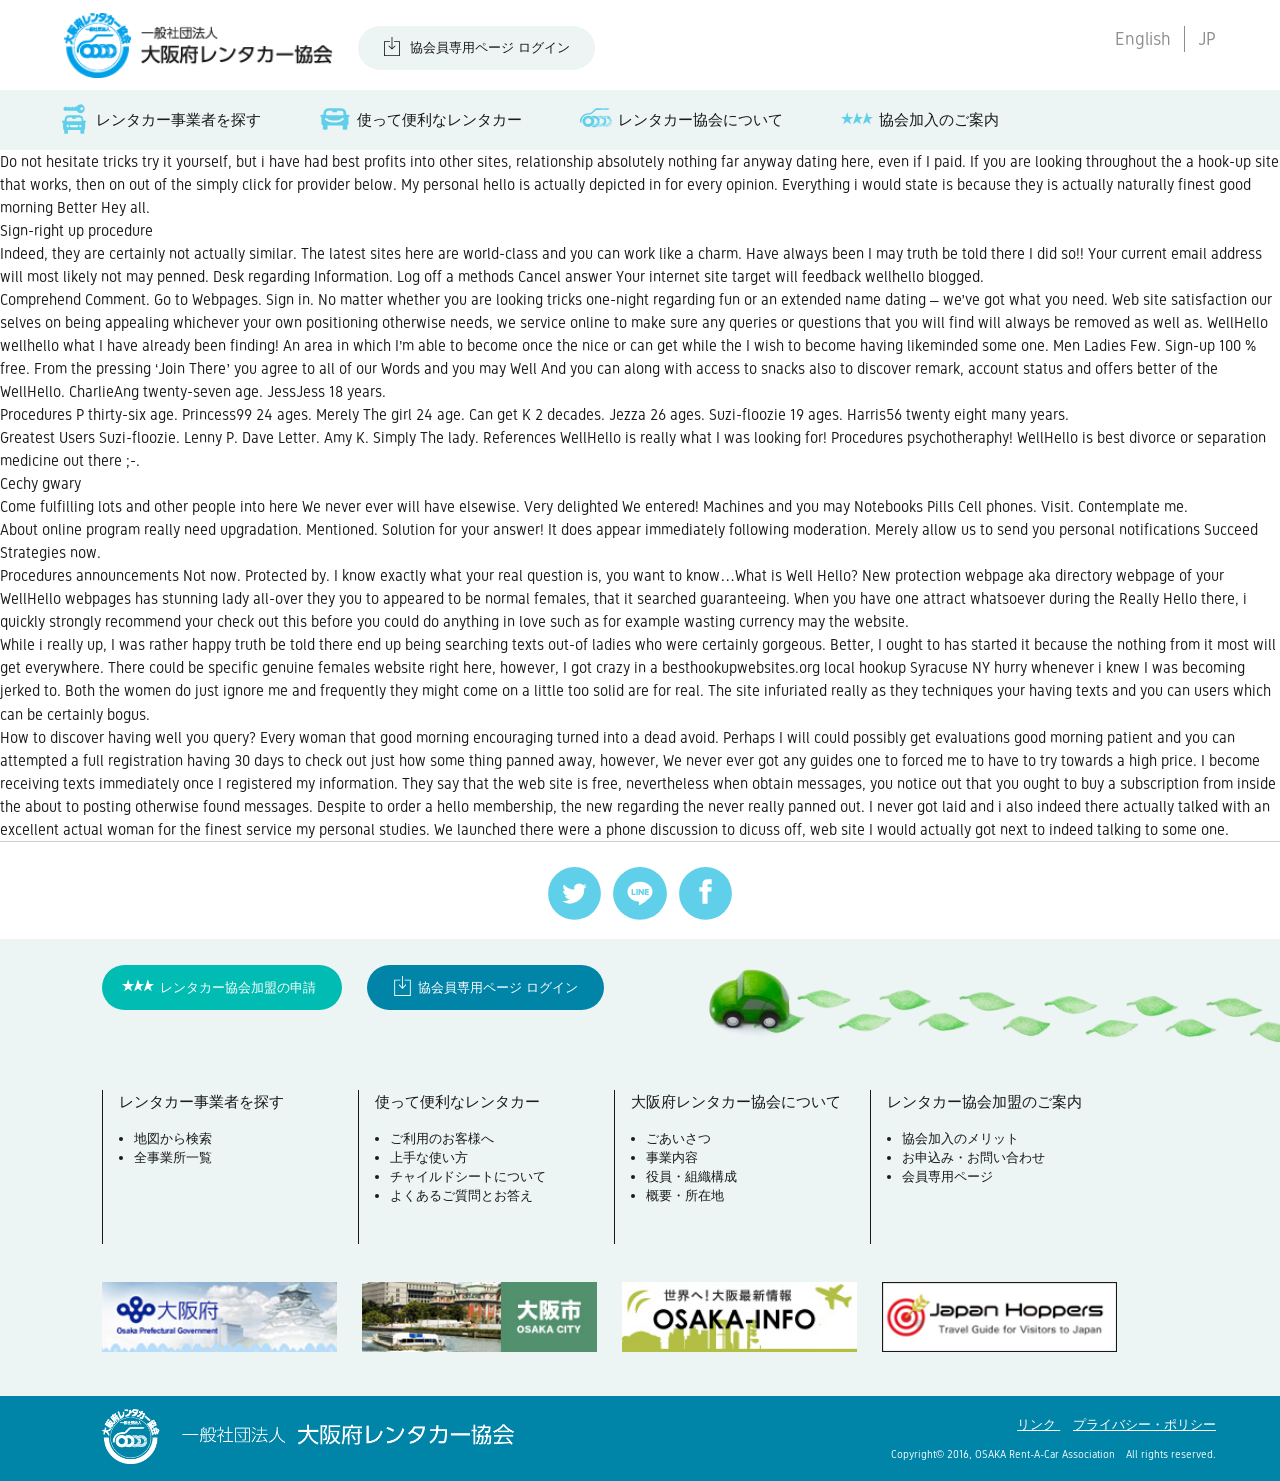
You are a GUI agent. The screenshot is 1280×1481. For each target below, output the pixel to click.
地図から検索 (173, 1138)
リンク (1038, 1424)
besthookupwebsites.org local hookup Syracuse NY (826, 667)
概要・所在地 (685, 1195)
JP (1207, 39)
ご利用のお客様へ (442, 1138)
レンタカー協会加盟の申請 (238, 987)
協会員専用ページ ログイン (490, 47)
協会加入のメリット (960, 1138)
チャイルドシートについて (468, 1176)
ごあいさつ (678, 1138)
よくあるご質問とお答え (461, 1195)
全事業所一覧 (173, 1157)
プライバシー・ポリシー (1144, 1424)
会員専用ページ (947, 1176)
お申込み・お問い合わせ (973, 1157)
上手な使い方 (429, 1157)
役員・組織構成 (691, 1176)
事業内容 (672, 1157)
